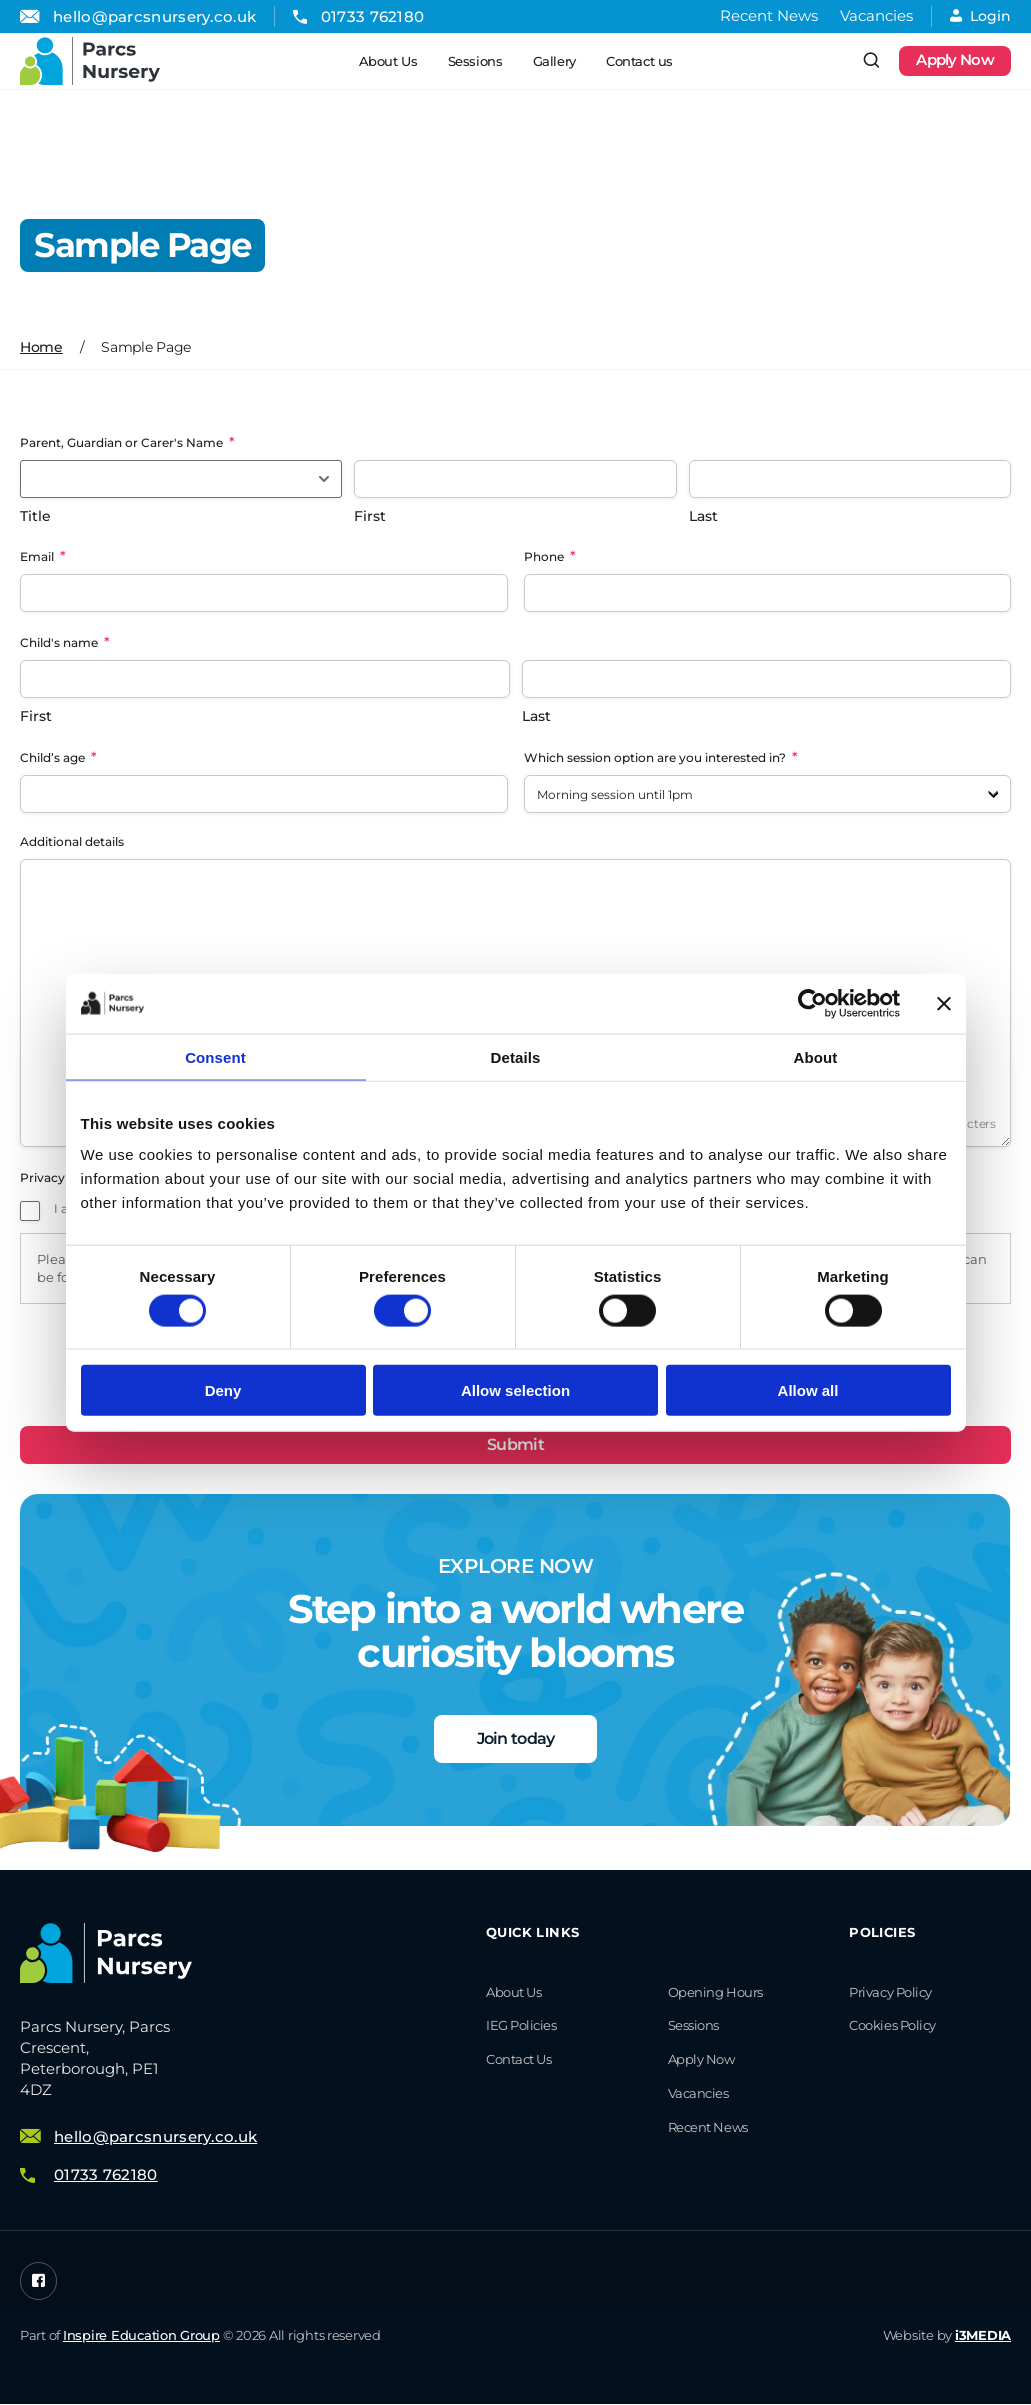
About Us (387, 61)
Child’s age (58, 757)
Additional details (72, 841)
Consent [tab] (215, 1056)
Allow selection (515, 1390)
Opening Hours (715, 1992)
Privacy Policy (890, 1992)
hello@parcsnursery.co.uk (154, 16)
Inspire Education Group (141, 2335)
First (370, 516)
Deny (223, 1390)
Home (41, 347)
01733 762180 (373, 16)
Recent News (769, 15)
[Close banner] (944, 1003)
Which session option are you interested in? (661, 757)
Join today (516, 1738)
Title (35, 516)
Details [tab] (516, 1056)
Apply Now (955, 60)
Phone (550, 556)
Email (43, 556)
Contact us (638, 61)
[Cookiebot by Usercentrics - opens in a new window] (812, 1003)
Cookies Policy (892, 2026)
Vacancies (876, 15)
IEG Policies (521, 2026)
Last (703, 516)
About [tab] (816, 1056)
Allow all (808, 1390)
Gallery (553, 61)
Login (980, 16)
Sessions (474, 61)
